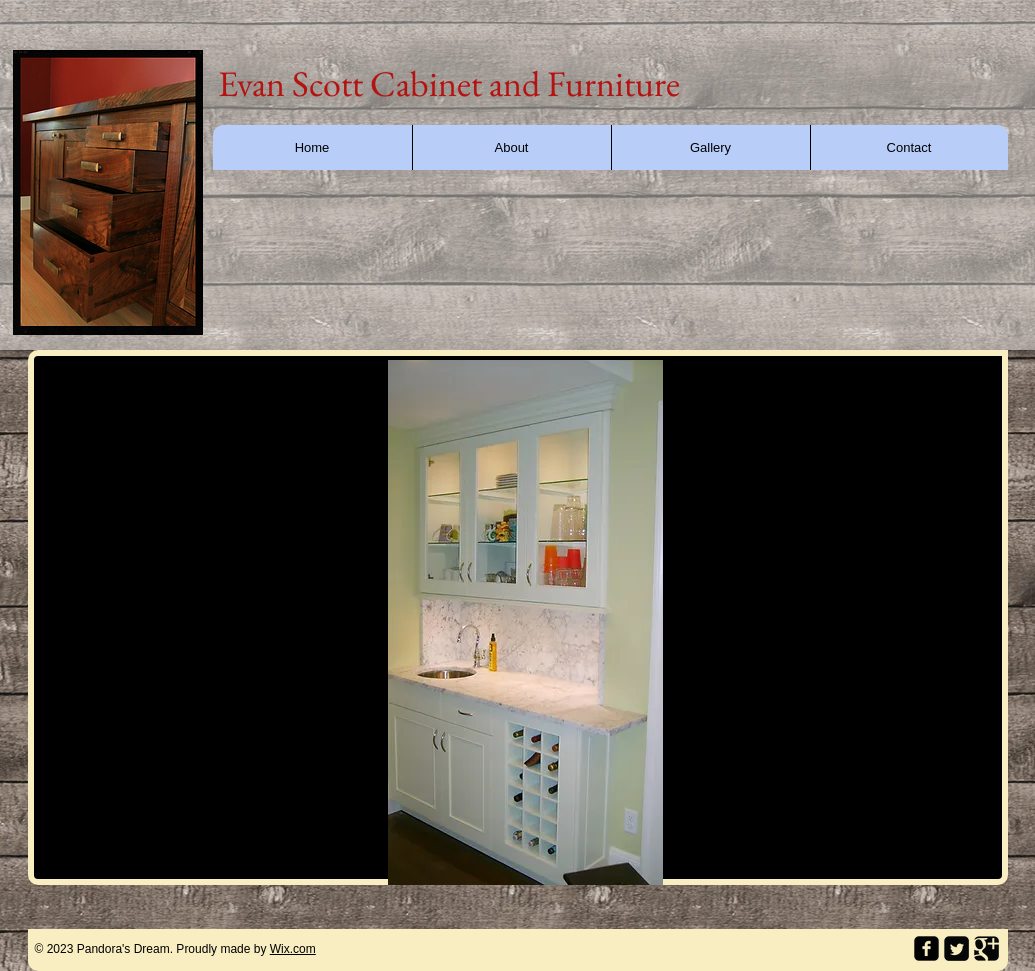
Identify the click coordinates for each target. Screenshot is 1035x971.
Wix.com (293, 949)
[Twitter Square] (956, 948)
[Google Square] (986, 948)
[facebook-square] (926, 948)
